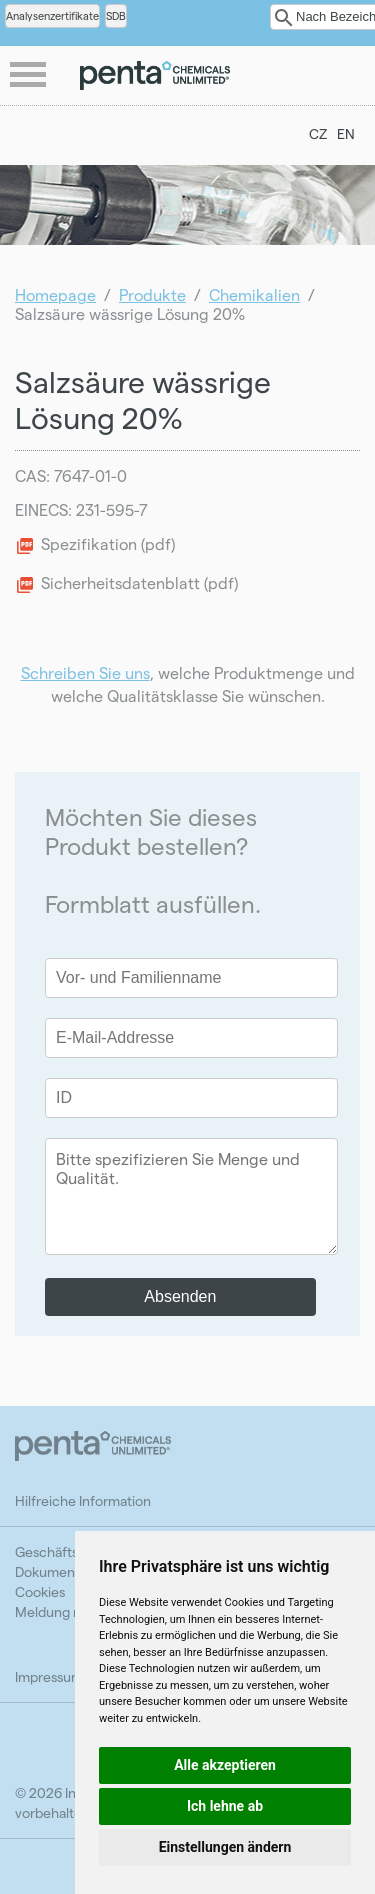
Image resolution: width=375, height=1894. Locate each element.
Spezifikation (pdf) (108, 543)
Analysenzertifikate (52, 15)
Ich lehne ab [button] (225, 1806)
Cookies (40, 1591)
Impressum (49, 1676)
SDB (116, 15)
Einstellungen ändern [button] (225, 1847)
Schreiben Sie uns (85, 672)
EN (346, 133)
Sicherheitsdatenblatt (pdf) (139, 582)
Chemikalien (254, 294)
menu (30, 76)
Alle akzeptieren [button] (225, 1765)
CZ (318, 133)
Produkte (152, 294)
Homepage (55, 294)
